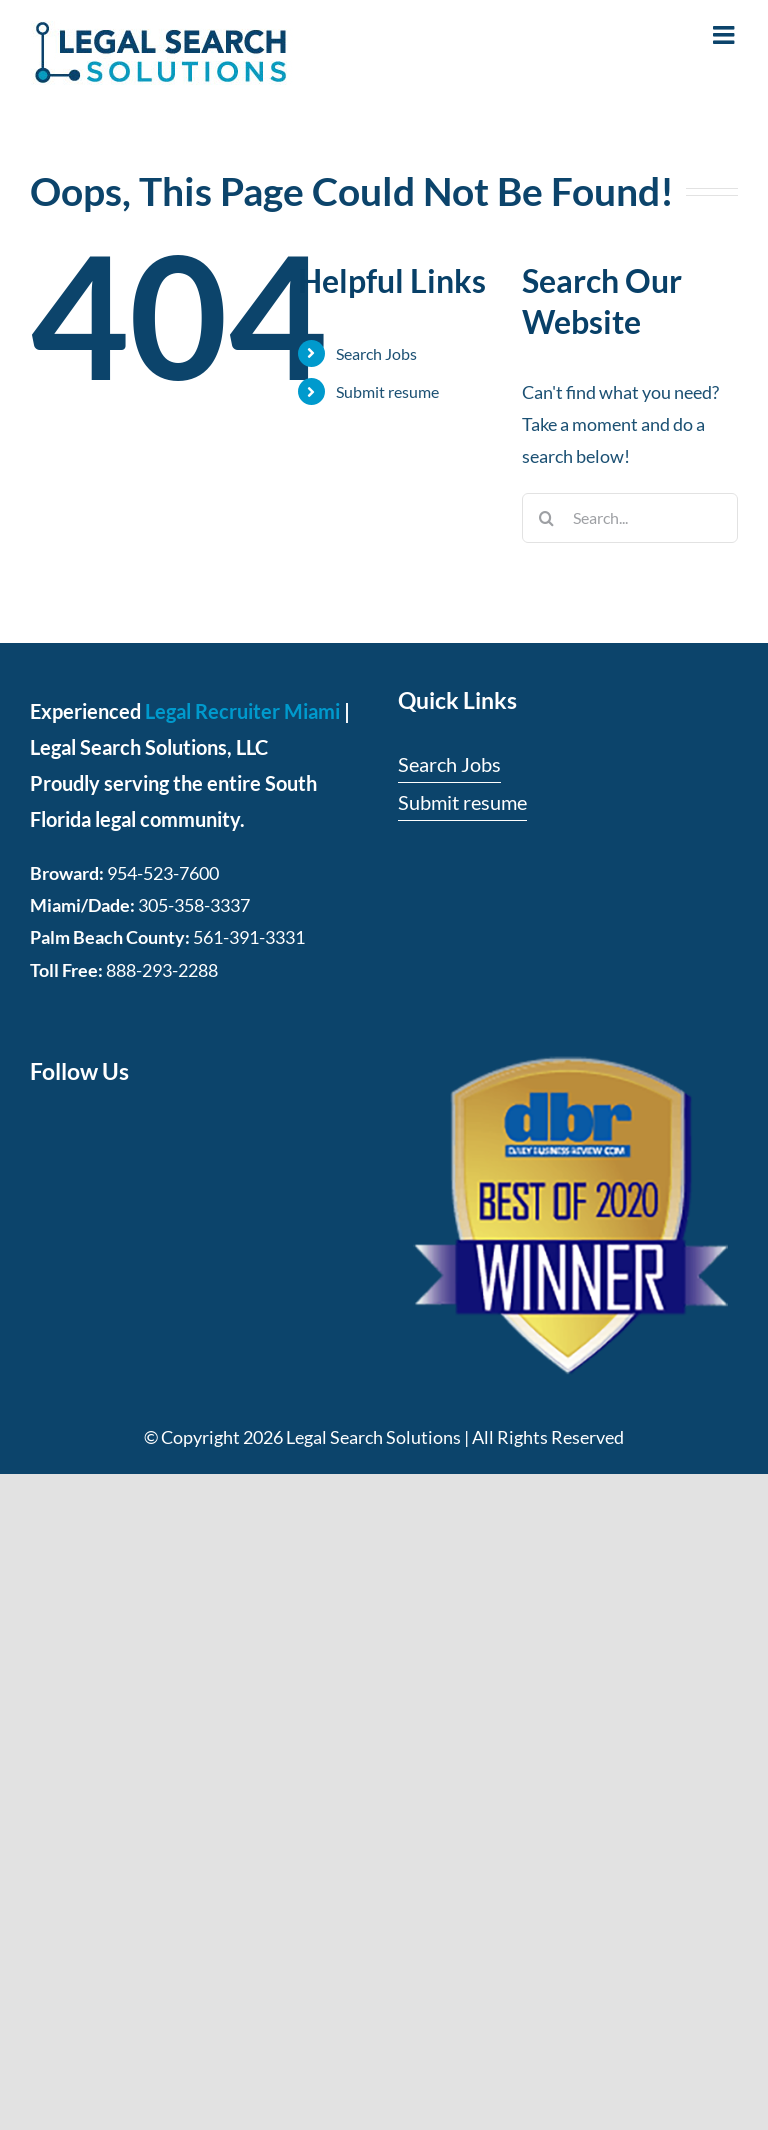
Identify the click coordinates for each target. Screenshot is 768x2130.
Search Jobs (376, 353)
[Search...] (630, 518)
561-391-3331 (249, 937)
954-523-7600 (163, 873)
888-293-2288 (162, 970)
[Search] (547, 518)
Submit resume (387, 391)
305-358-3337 (194, 905)
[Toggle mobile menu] (725, 34)
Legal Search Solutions (373, 1437)
